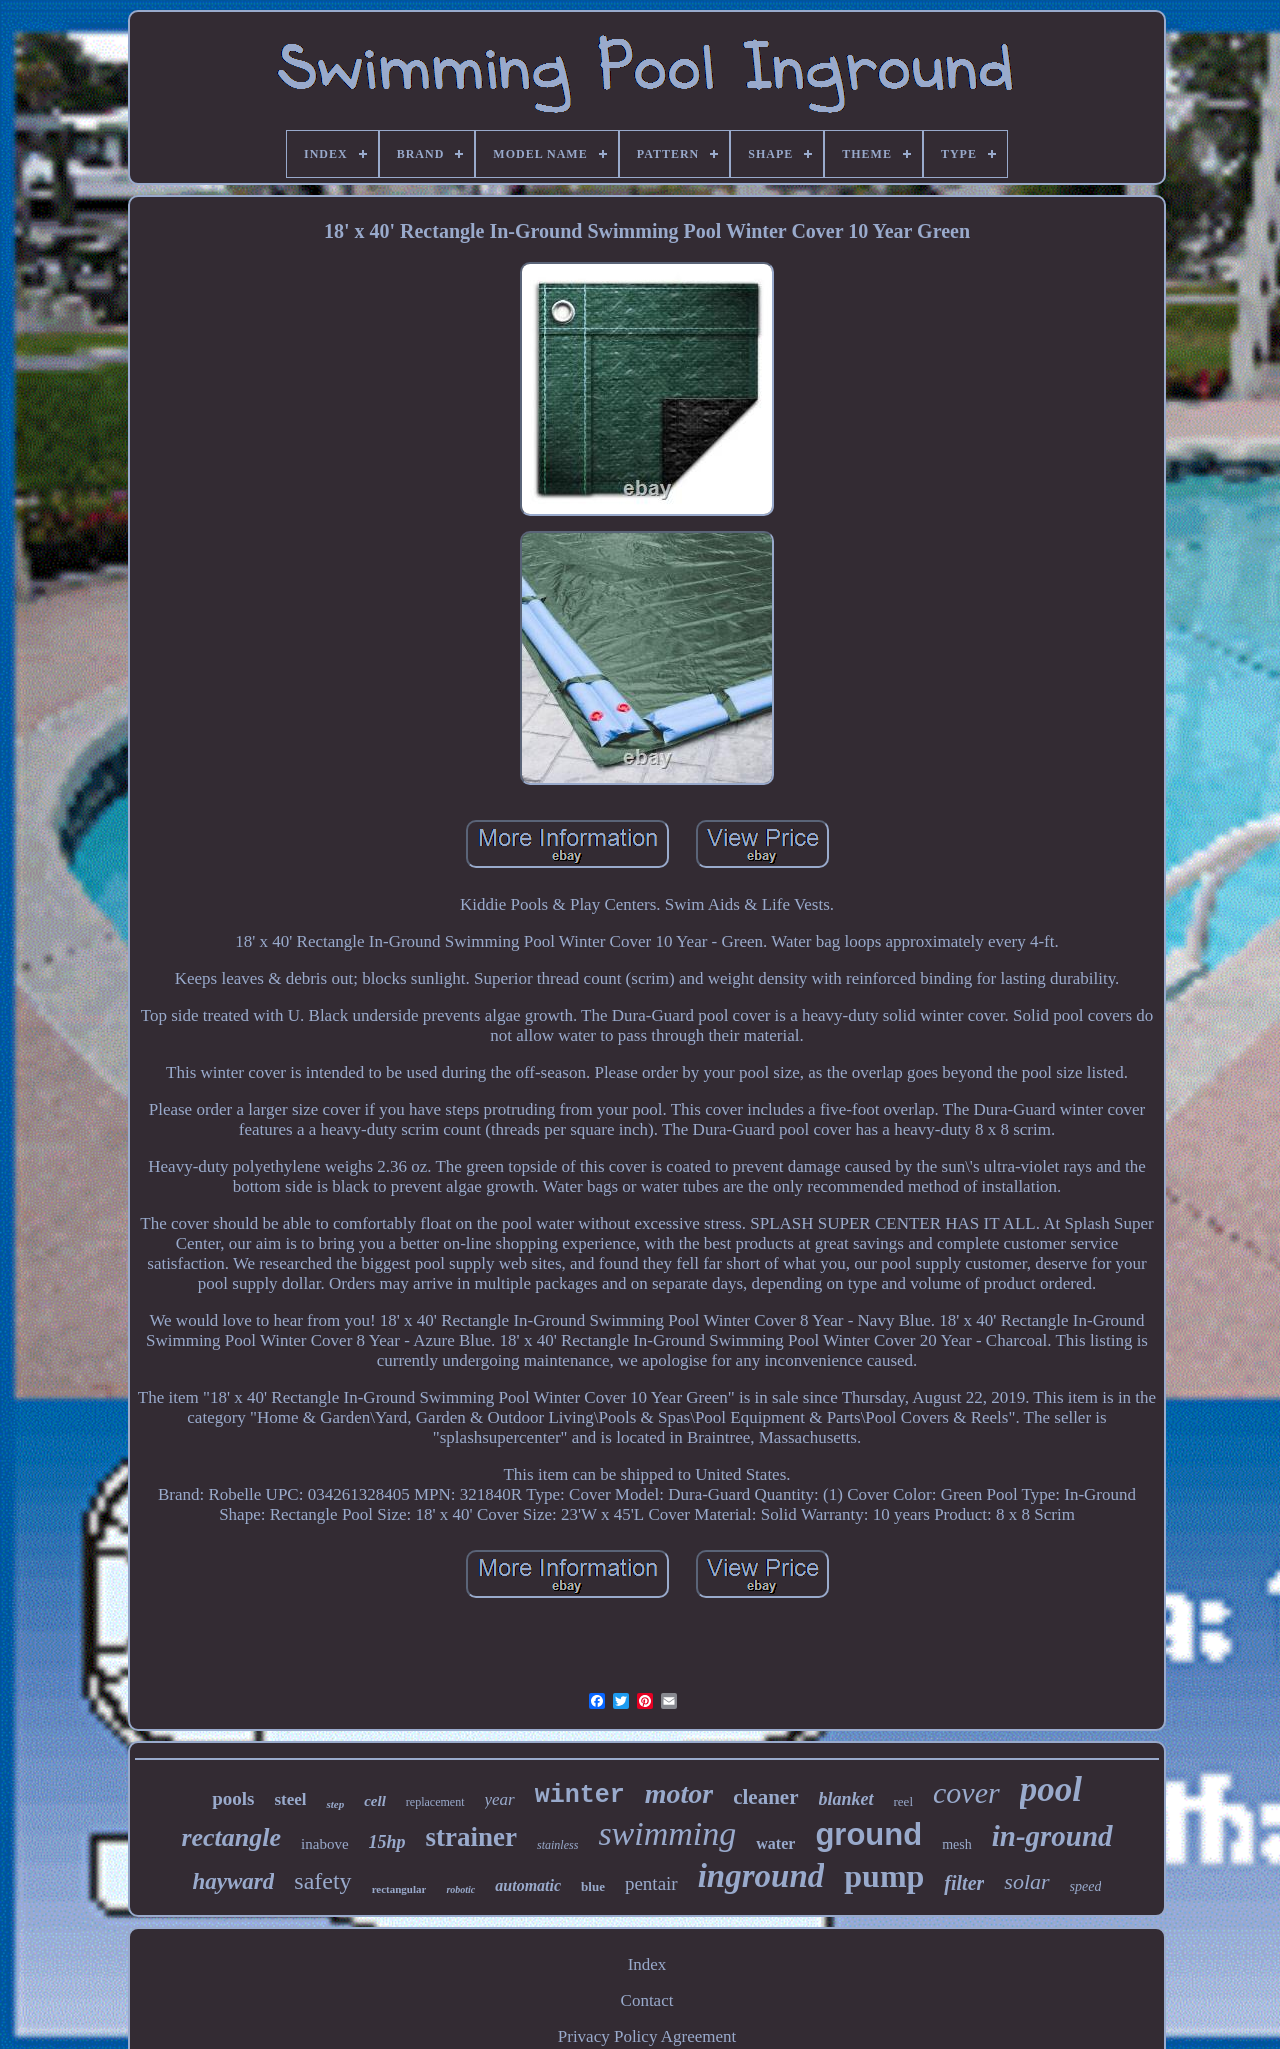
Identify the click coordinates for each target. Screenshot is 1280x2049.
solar (1026, 1881)
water (775, 1843)
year (500, 1799)
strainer (471, 1837)
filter (964, 1883)
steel (290, 1799)
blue (593, 1886)
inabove (324, 1844)
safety (322, 1881)
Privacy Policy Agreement (647, 2036)
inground (761, 1876)
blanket (846, 1799)
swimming (667, 1833)
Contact (647, 2000)
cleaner (765, 1797)
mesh (957, 1844)
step (335, 1804)
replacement (435, 1802)
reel (903, 1801)
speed (1086, 1886)
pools (233, 1798)
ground (868, 1834)
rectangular (399, 1889)
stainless (557, 1845)
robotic (460, 1889)
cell (375, 1801)
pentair (651, 1883)
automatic (528, 1885)
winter (580, 1795)
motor (679, 1793)
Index (647, 1964)
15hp (387, 1842)
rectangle (231, 1837)
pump (884, 1876)
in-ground (1052, 1836)
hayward (234, 1881)
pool (1051, 1789)
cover (966, 1792)
